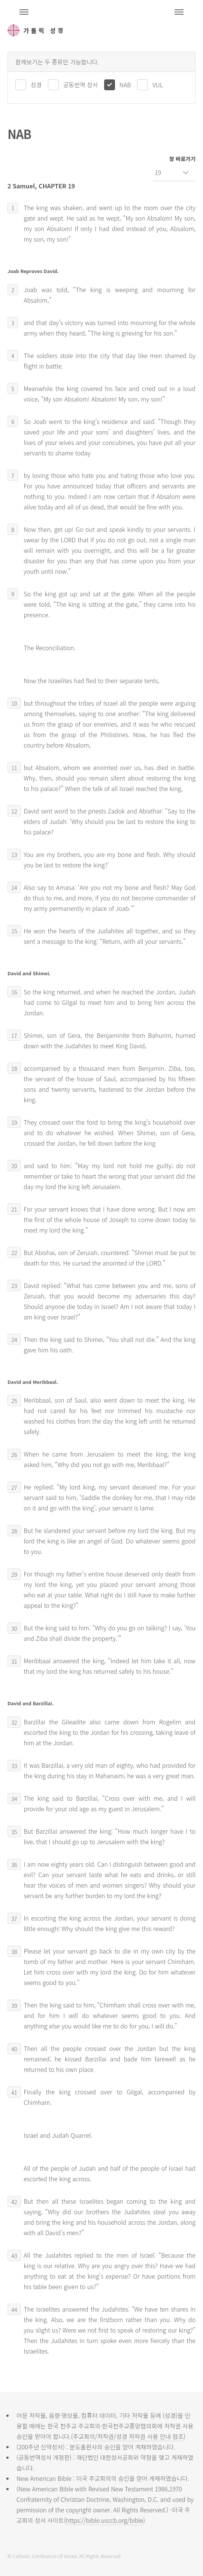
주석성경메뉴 (24, 12)
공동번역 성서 (80, 84)
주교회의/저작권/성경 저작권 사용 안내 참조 (128, 2436)
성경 (36, 84)
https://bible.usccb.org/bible (104, 2520)
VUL (157, 84)
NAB (125, 84)
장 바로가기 (182, 159)
